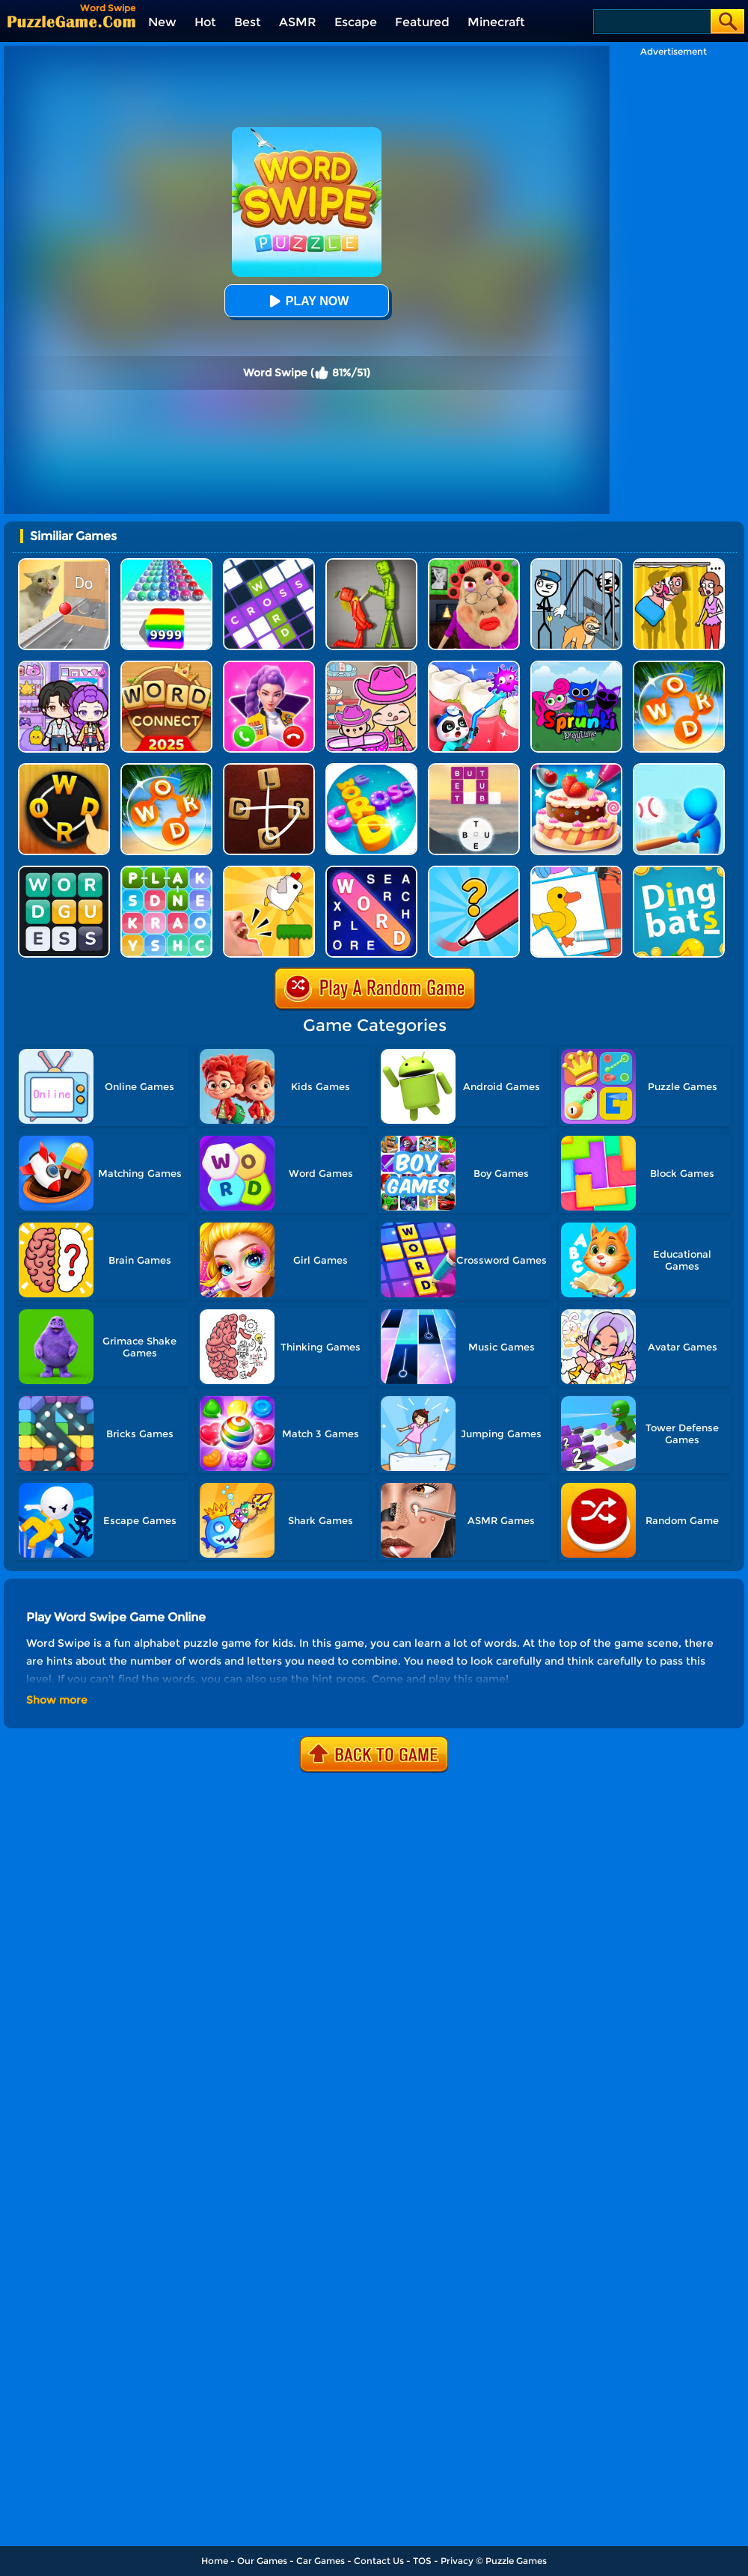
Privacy (457, 2560)
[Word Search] (679, 666)
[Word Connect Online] (64, 768)
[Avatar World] (371, 666)
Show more (57, 1700)
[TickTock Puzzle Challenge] (64, 563)
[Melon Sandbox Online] (371, 563)
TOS (422, 2560)
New (162, 22)
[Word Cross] (371, 768)
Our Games (262, 2560)
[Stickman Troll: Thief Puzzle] (576, 563)
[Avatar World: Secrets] (64, 666)
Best (247, 22)
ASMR (297, 22)
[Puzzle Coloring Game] (576, 871)
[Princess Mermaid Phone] (269, 666)
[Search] (651, 21)
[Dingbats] (679, 871)
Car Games (320, 2560)
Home (214, 2560)
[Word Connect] (166, 666)
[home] (71, 21)
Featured (422, 22)
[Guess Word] (64, 871)
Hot (205, 22)
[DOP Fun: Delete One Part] (679, 563)
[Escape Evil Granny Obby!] (474, 563)
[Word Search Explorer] (371, 871)
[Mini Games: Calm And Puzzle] (269, 871)
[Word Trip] (474, 768)
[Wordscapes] (166, 768)
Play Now (307, 301)
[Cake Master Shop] (576, 768)
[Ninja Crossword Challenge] (269, 563)
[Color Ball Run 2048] (166, 563)
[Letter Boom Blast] (679, 768)
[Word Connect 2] (269, 768)
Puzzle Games (516, 2560)
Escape (355, 22)
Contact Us (379, 2560)
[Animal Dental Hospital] (474, 666)
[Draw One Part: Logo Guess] (474, 871)
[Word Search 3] (166, 871)
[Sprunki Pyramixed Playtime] (576, 666)
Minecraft (496, 22)
